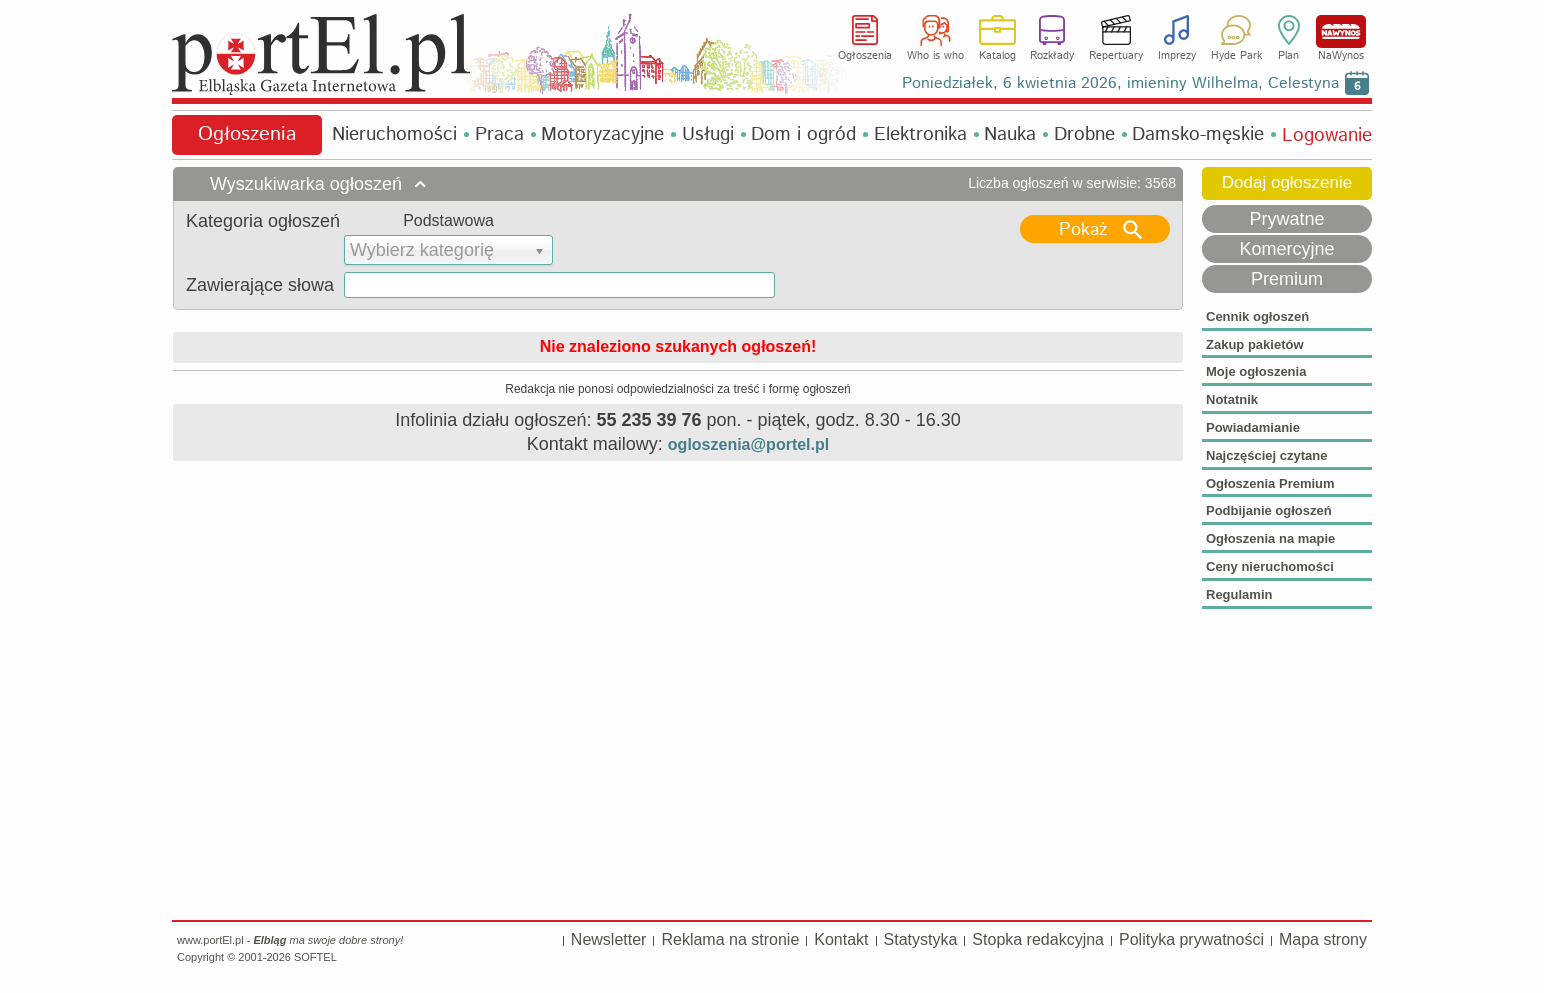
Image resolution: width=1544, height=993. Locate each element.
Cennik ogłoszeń (1257, 316)
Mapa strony (1323, 939)
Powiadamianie (1253, 427)
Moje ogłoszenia (1256, 371)
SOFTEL (315, 957)
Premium (1287, 279)
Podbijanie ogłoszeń (1269, 510)
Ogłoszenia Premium (1270, 483)
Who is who (935, 56)
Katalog (997, 56)
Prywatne (1286, 219)
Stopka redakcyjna (1038, 939)
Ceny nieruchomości (1270, 566)
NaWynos (1341, 31)
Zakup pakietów (1255, 344)
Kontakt (841, 939)
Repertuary (1116, 56)
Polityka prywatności (1191, 939)
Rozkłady (1052, 56)
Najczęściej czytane (1266, 455)
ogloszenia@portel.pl (748, 444)
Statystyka (921, 939)
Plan (1288, 56)
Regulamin (1239, 594)
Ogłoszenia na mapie (1270, 538)
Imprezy (1177, 56)
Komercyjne (1286, 249)
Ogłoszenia (865, 56)
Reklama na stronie (730, 939)
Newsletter (609, 939)
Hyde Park (1236, 56)
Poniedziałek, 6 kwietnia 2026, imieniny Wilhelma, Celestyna (1120, 83)
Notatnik (1232, 399)
